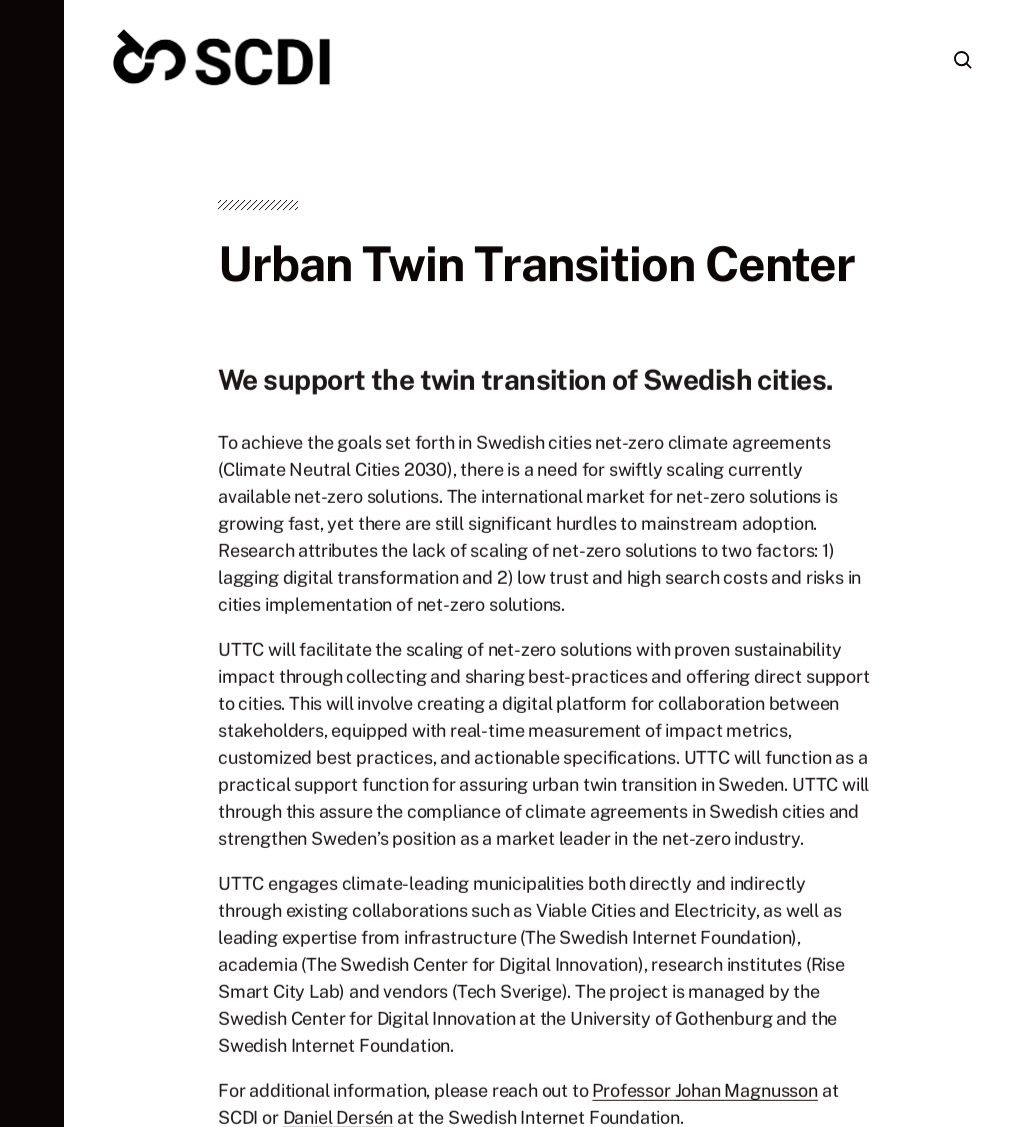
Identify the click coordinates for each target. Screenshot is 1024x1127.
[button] (32, 563)
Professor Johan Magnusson (705, 1094)
